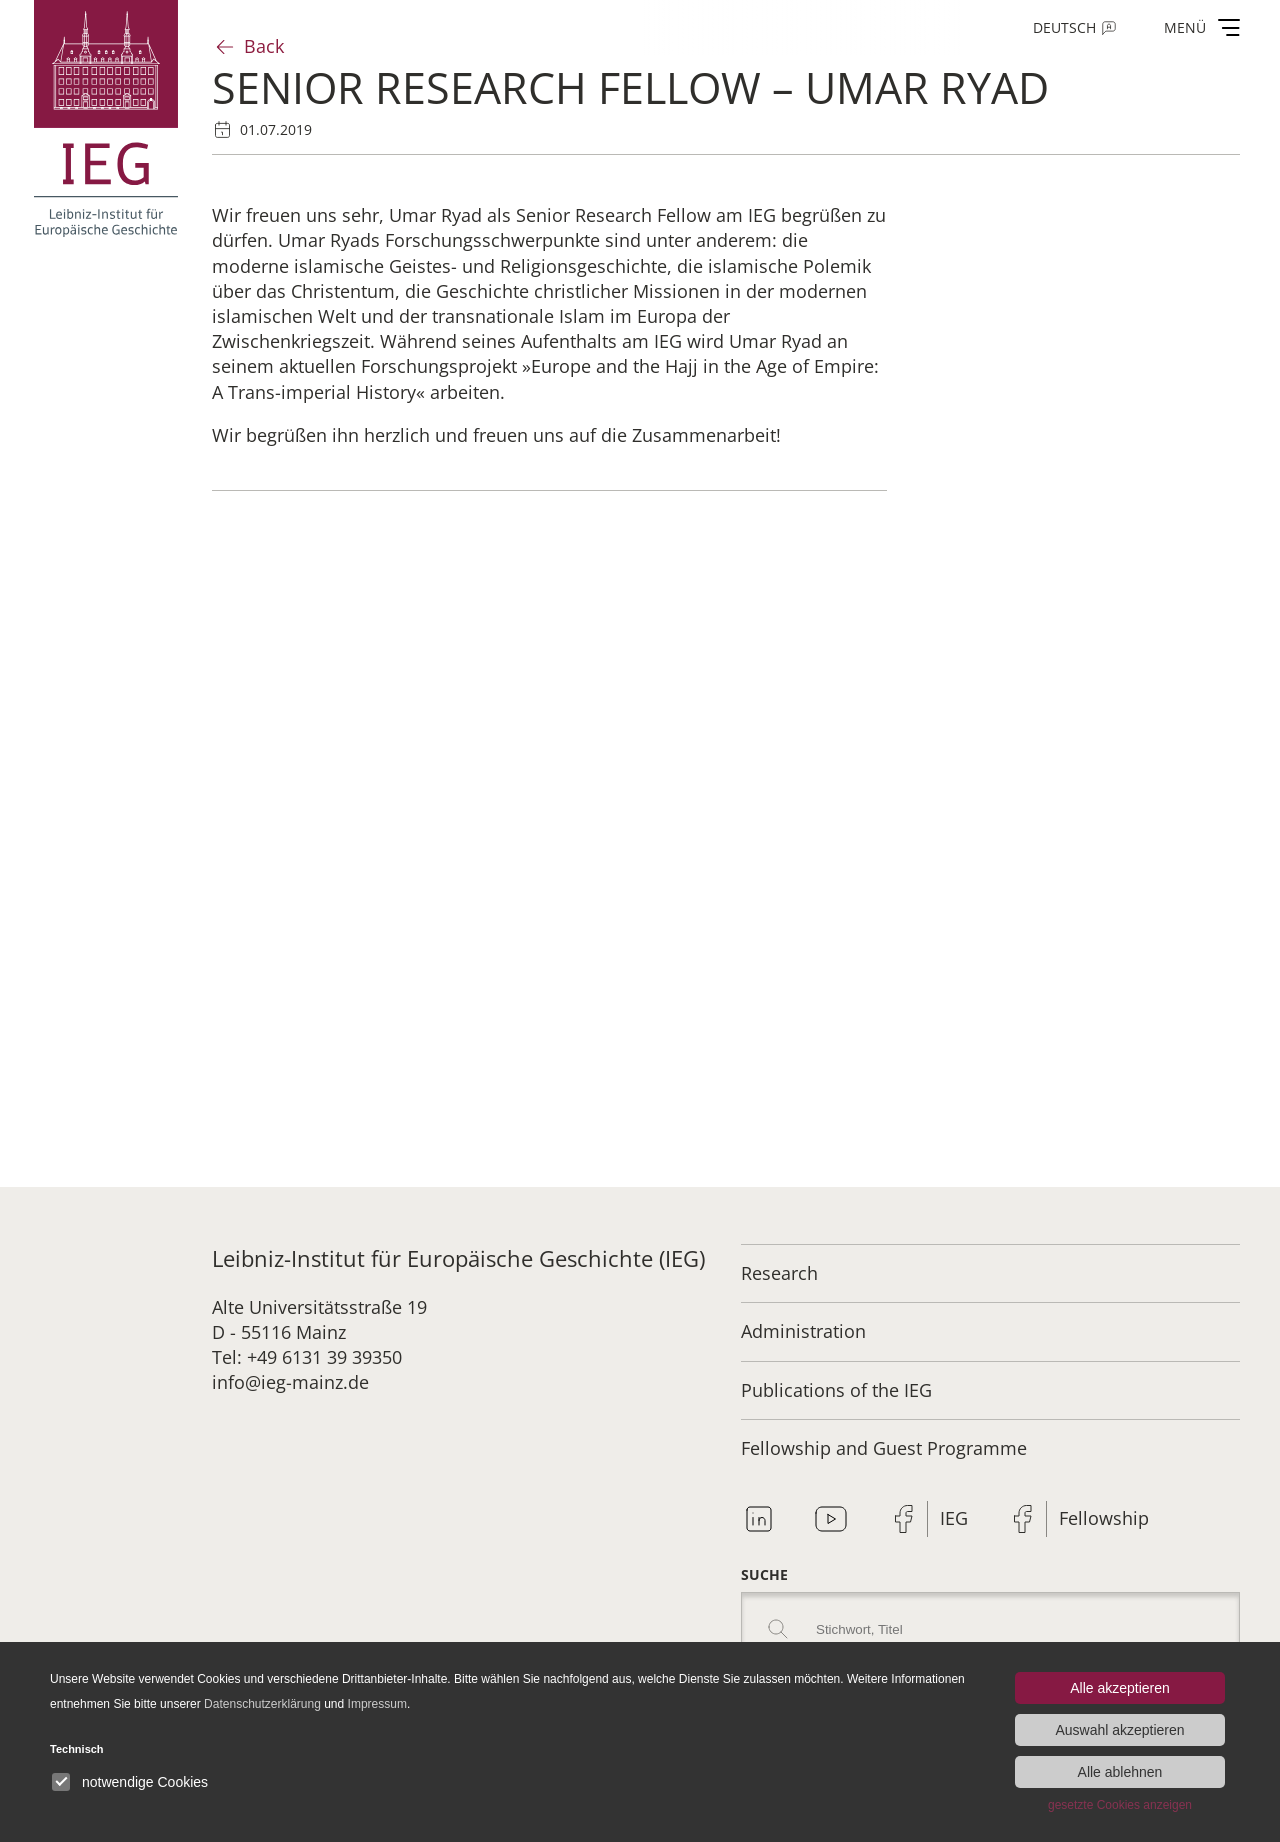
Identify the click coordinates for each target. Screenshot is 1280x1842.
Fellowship (1104, 1518)
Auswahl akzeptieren (1119, 1730)
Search (778, 1629)
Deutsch (1064, 27)
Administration (803, 1331)
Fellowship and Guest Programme (884, 1448)
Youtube (831, 1519)
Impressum (377, 1704)
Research (779, 1273)
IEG (954, 1518)
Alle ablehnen (1120, 1772)
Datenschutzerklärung (262, 1704)
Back (264, 46)
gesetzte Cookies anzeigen (1120, 1805)
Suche (764, 1574)
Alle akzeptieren (1120, 1688)
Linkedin (759, 1519)
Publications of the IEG (836, 1390)
